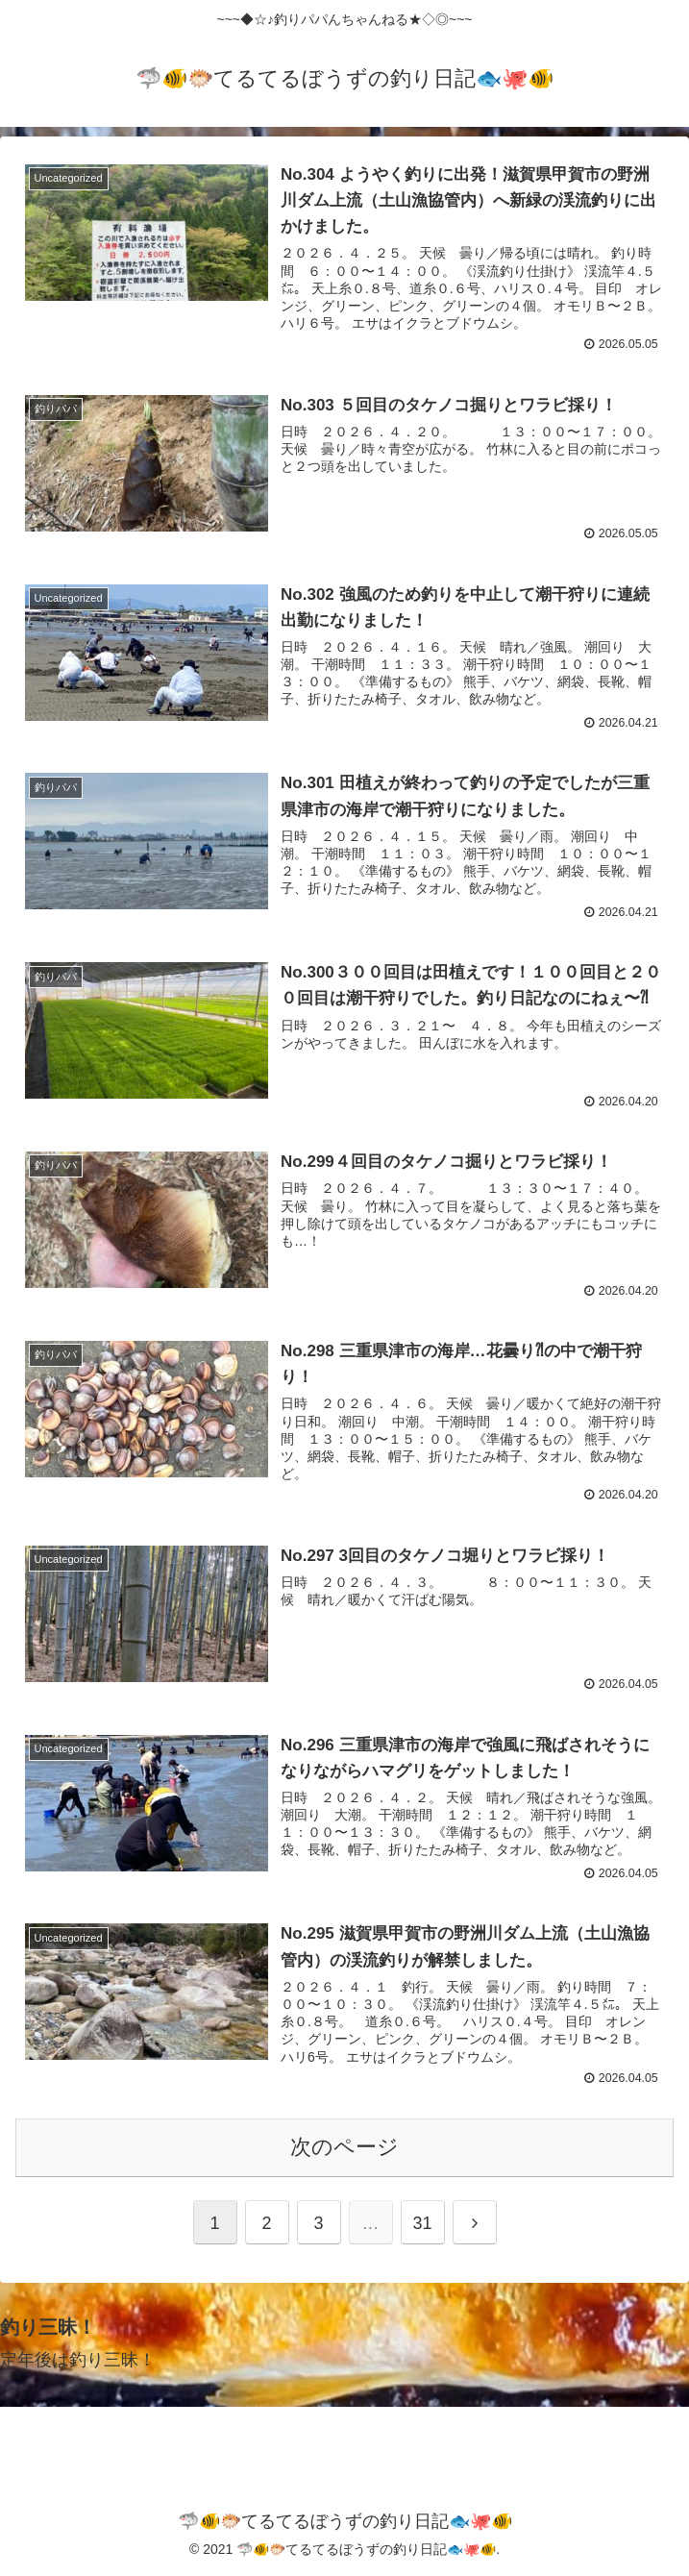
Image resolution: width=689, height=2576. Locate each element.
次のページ (344, 2146)
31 (421, 2221)
